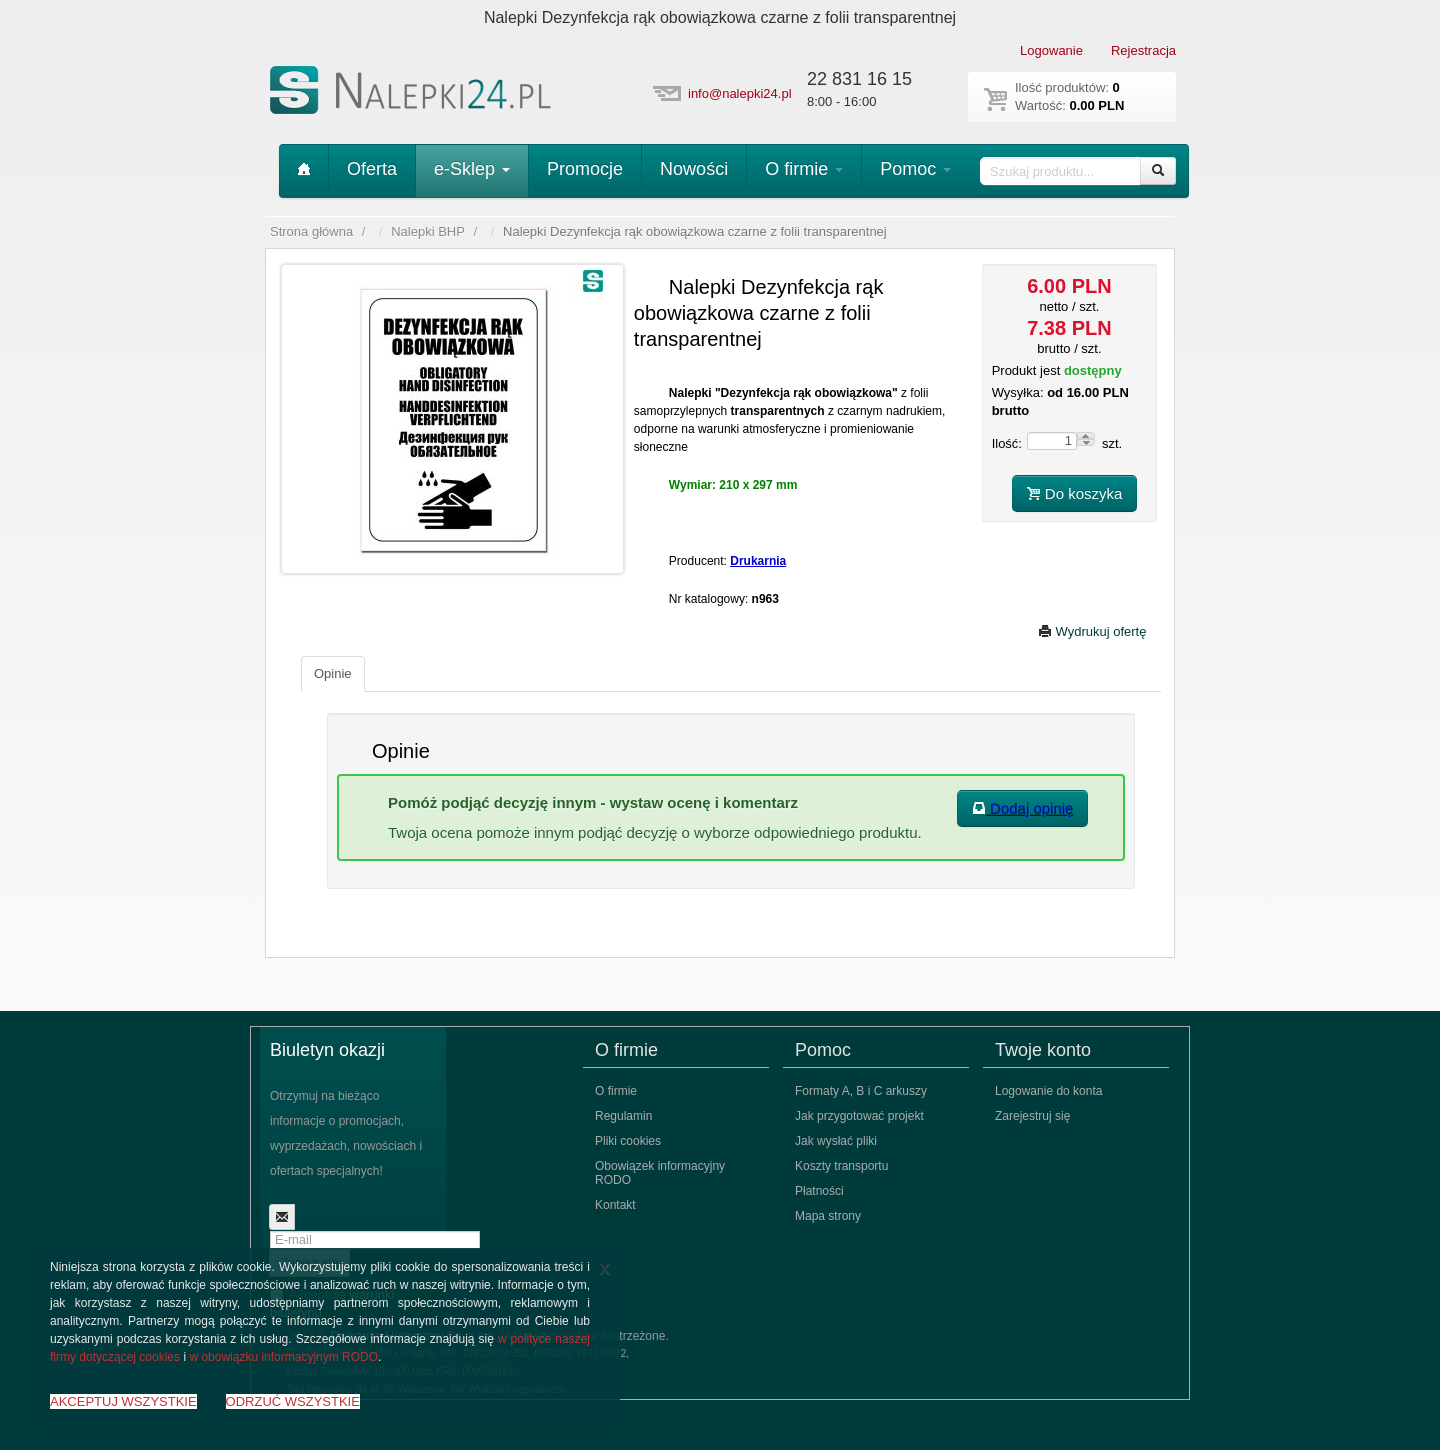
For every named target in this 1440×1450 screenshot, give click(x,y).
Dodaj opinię (1023, 808)
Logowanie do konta (1048, 1091)
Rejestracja (1143, 50)
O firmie (804, 169)
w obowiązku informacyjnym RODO (283, 1357)
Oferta (372, 169)
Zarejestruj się (1032, 1116)
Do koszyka (1075, 493)
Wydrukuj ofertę (1092, 631)
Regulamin (623, 1116)
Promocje (585, 169)
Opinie (333, 673)
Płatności (819, 1191)
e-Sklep (472, 169)
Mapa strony (828, 1216)
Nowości (694, 169)
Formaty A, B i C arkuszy (861, 1091)
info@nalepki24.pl (740, 93)
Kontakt (615, 1205)
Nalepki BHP (428, 231)
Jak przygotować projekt (859, 1116)
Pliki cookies (628, 1141)
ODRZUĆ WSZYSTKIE (293, 1401)
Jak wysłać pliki (836, 1141)
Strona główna (311, 231)
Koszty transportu (841, 1166)
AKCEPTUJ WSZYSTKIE (123, 1401)
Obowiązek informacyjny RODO (660, 1173)
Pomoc (915, 169)
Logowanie (1051, 50)
